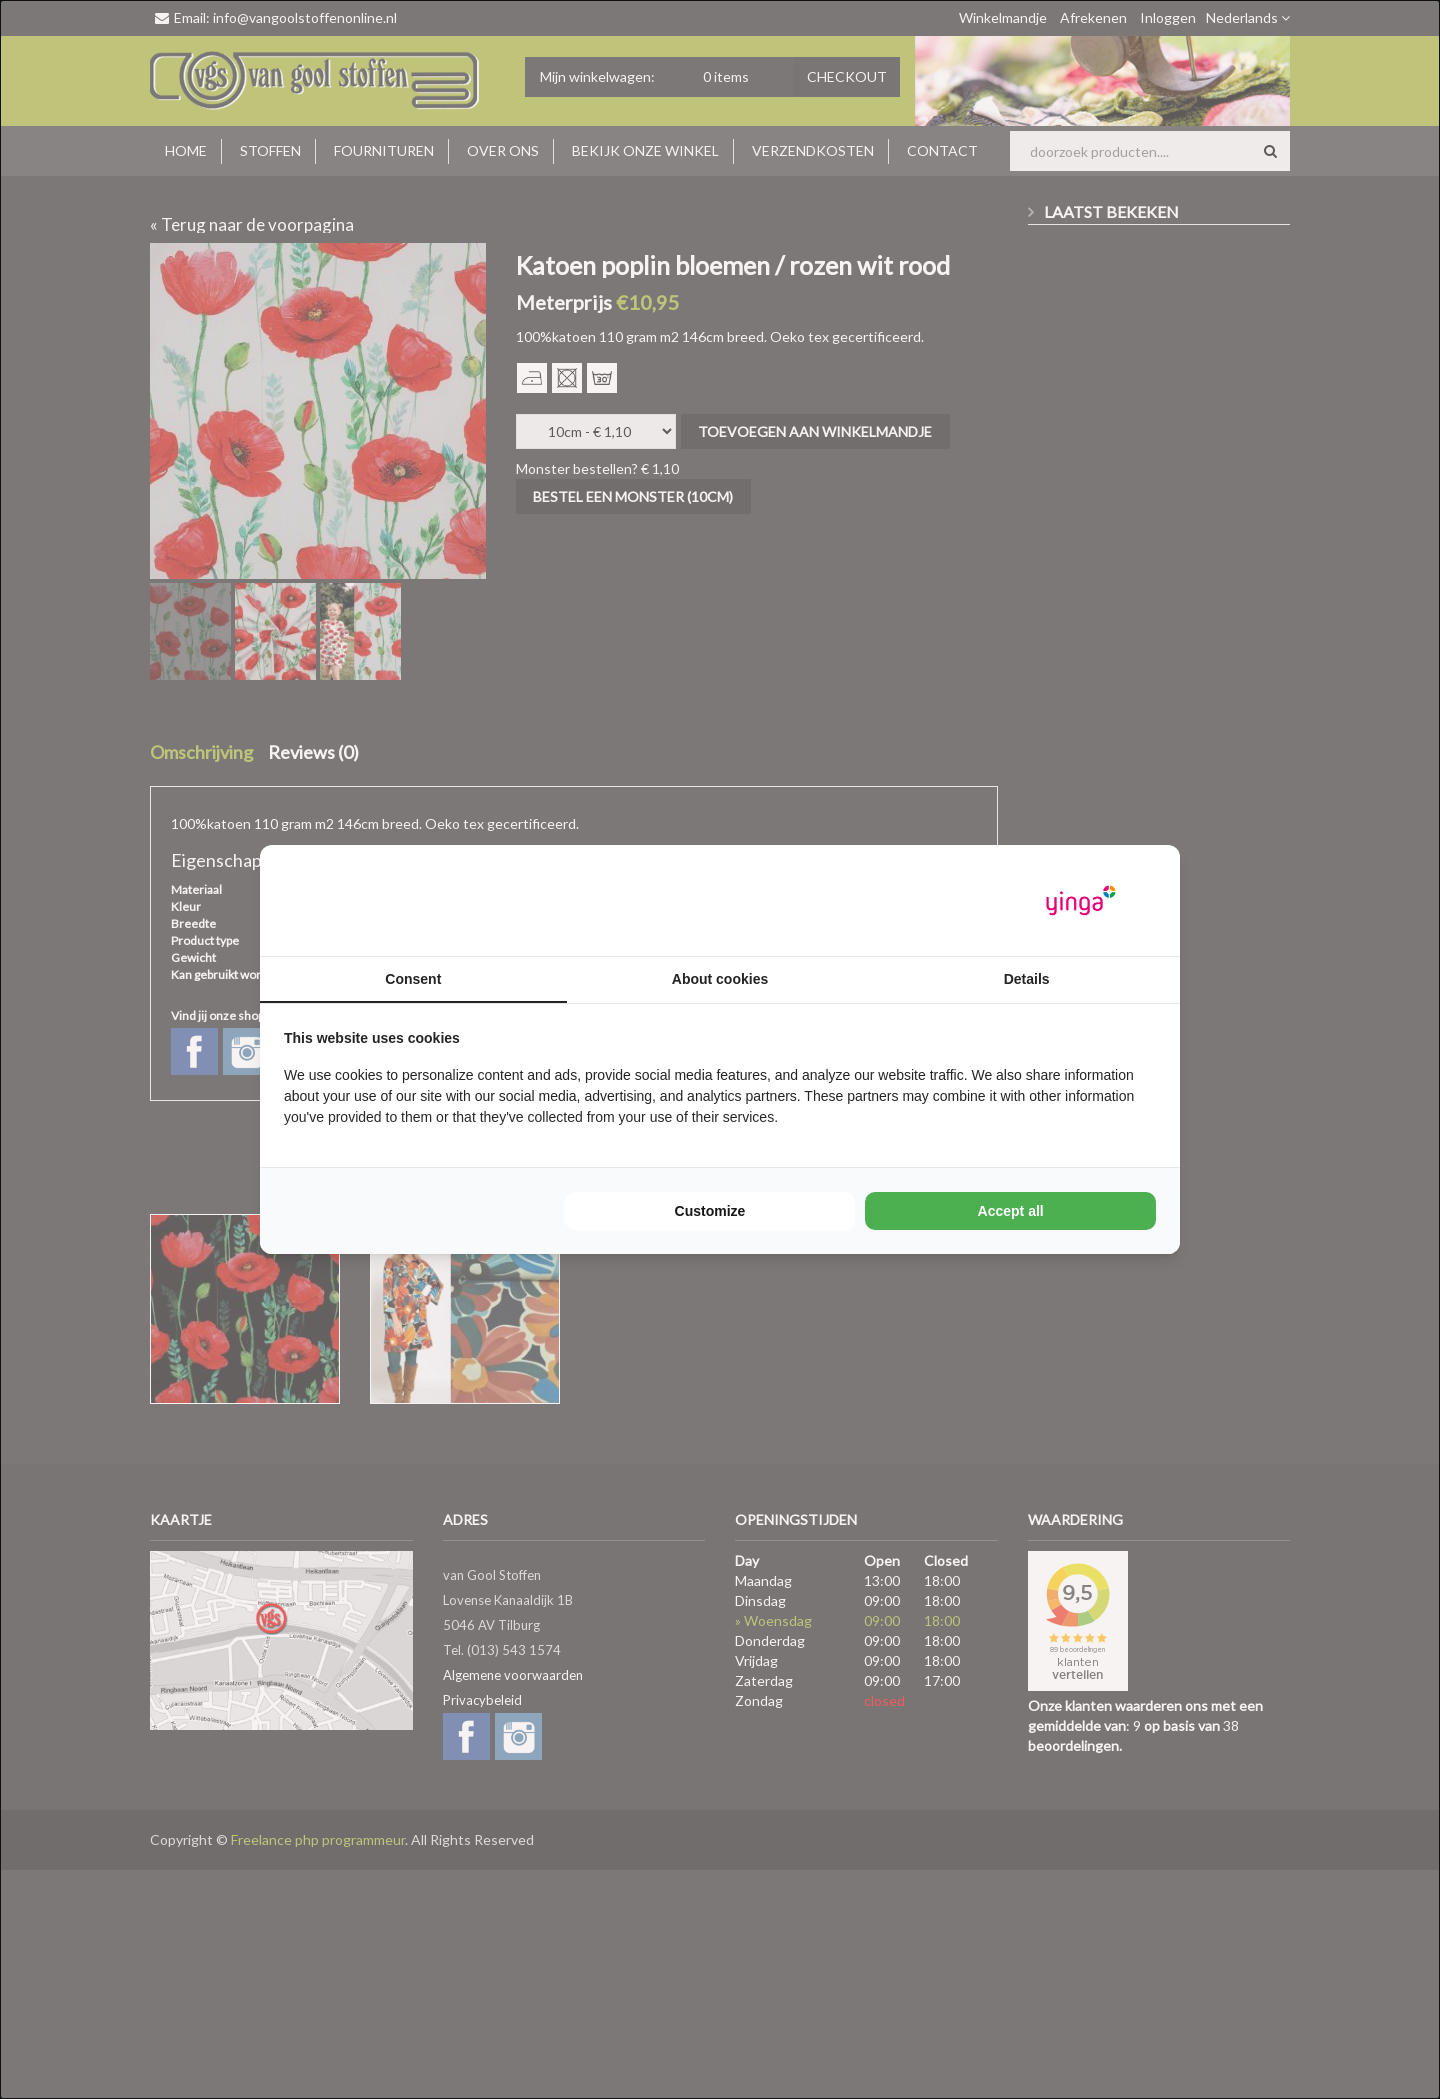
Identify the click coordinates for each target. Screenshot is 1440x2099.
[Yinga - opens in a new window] (1081, 900)
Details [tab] (1027, 979)
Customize (710, 1211)
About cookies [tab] (720, 979)
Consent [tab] (413, 979)
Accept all (1011, 1211)
